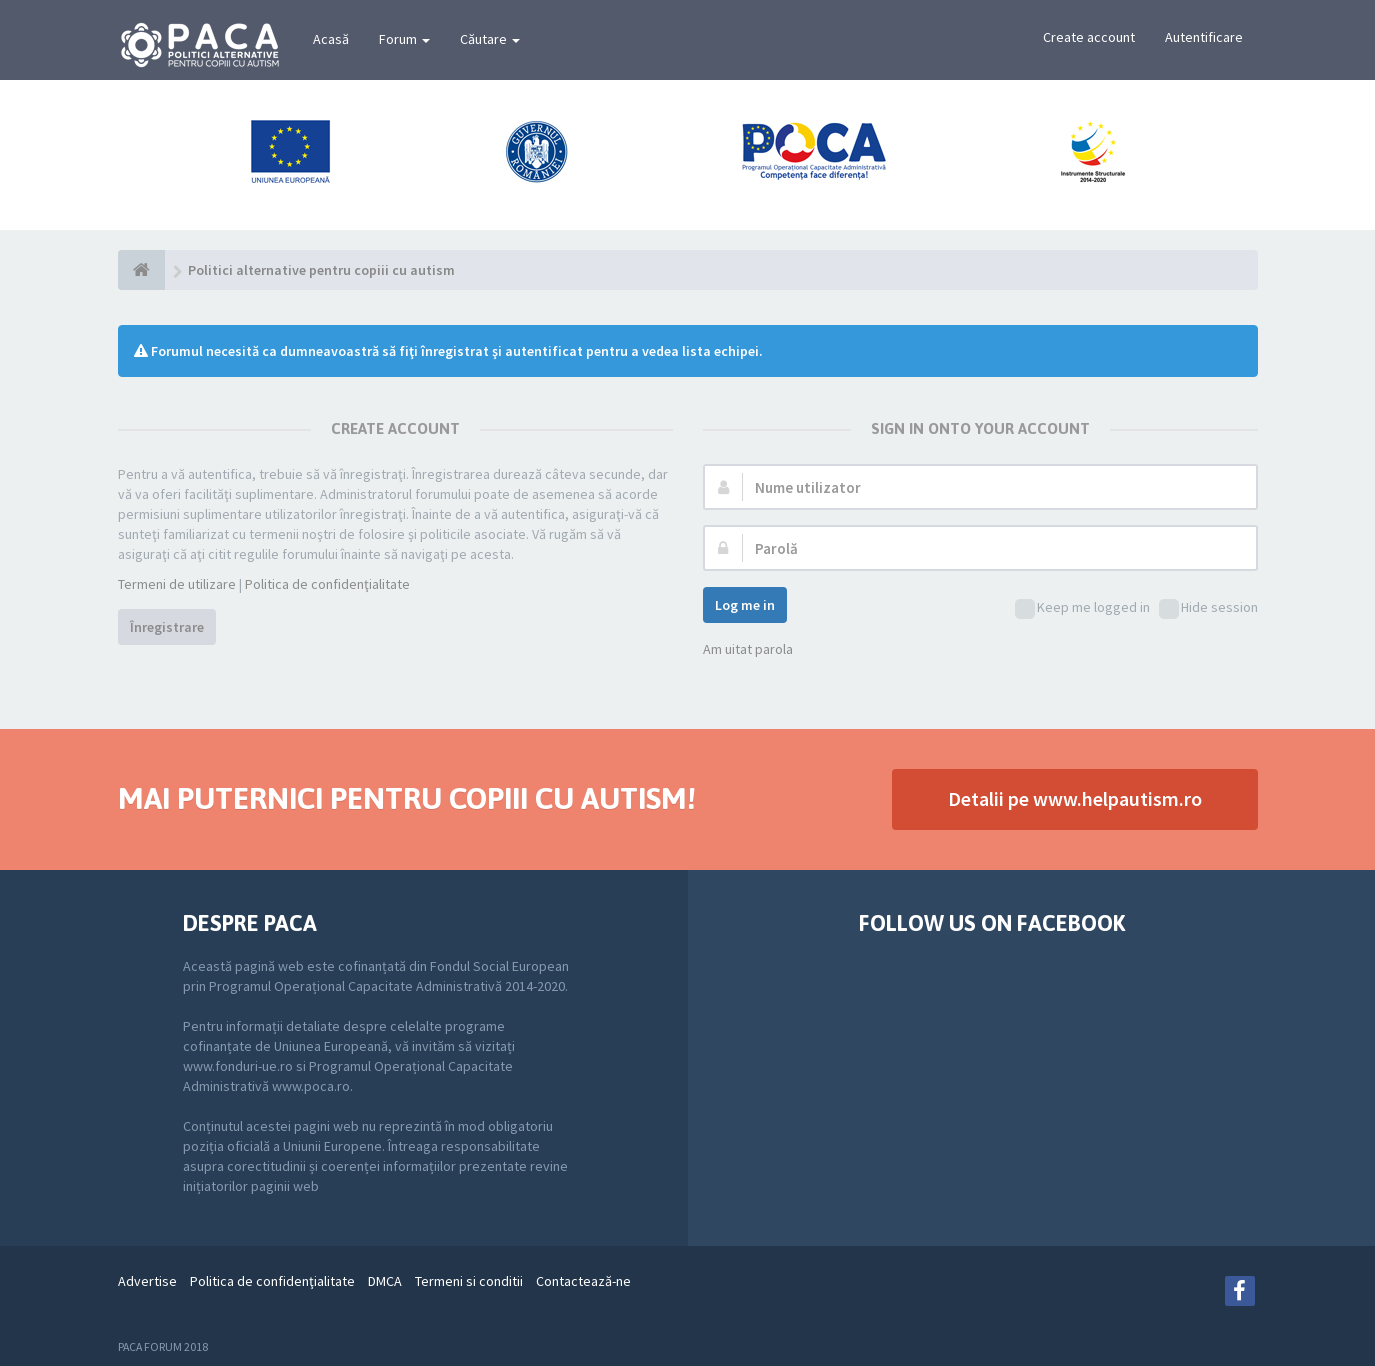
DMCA (385, 1281)
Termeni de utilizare (177, 584)
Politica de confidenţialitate (327, 584)
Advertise (147, 1281)
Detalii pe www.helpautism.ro (1075, 798)
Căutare (490, 39)
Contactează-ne (583, 1281)
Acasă (331, 39)
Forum (404, 39)
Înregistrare (167, 627)
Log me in (745, 605)
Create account (1089, 37)
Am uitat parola (748, 649)
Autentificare (1204, 37)
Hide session (1208, 608)
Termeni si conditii (469, 1281)
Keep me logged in (1082, 608)
